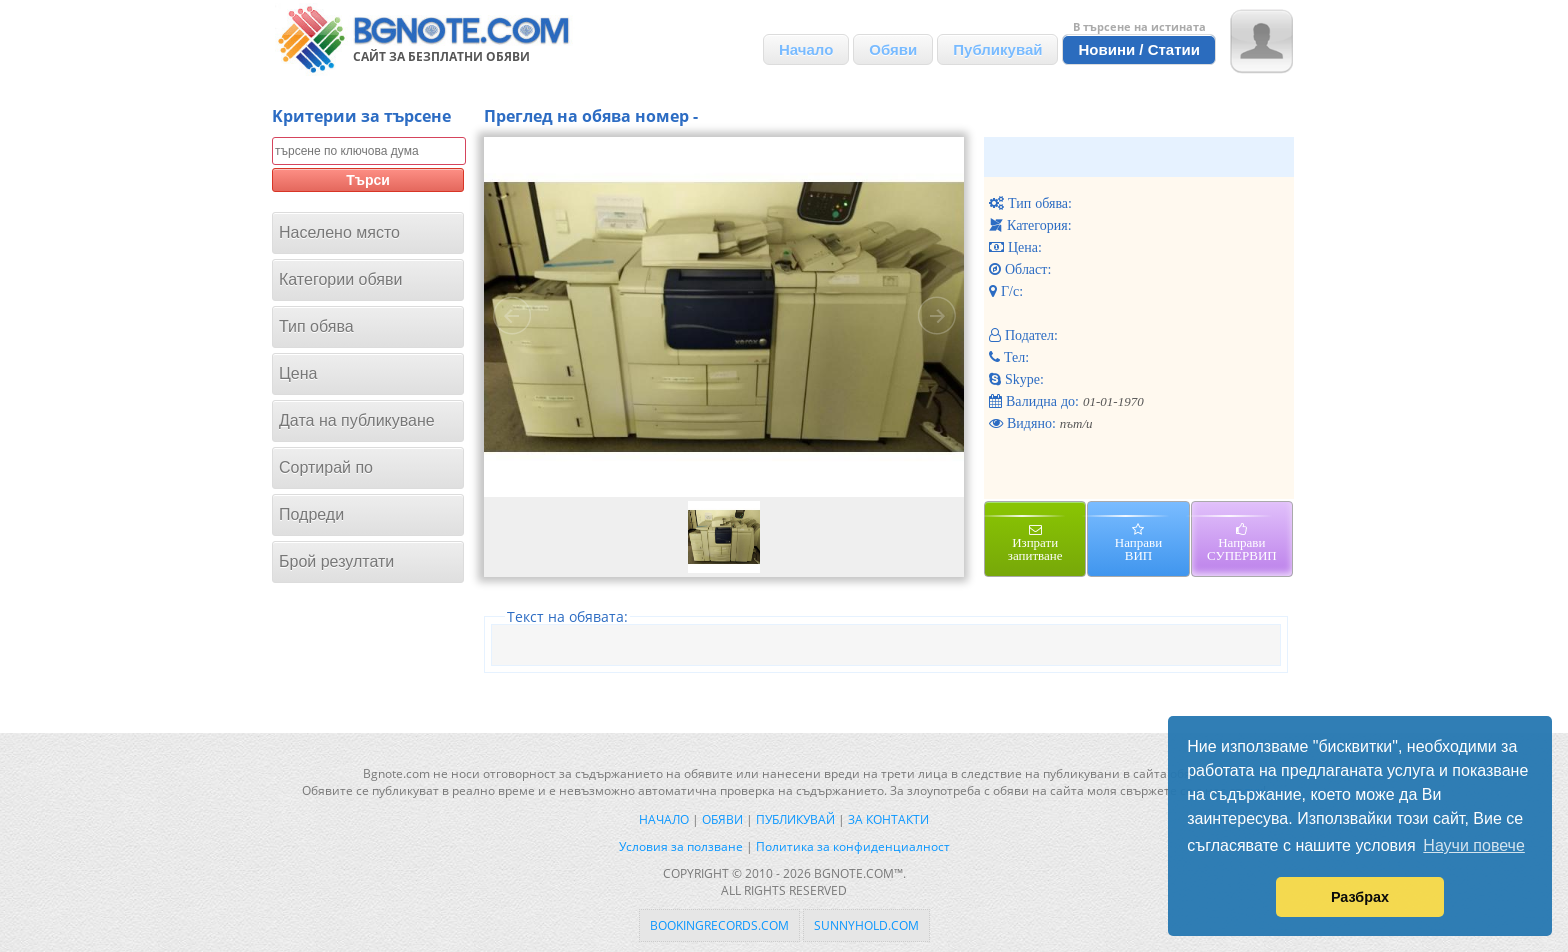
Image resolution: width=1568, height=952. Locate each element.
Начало (806, 49)
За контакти (888, 819)
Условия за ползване (681, 846)
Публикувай (997, 49)
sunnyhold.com (866, 925)
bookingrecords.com (719, 925)
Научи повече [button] (1473, 845)
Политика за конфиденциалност (853, 846)
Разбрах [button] (1360, 897)
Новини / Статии (1139, 49)
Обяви (893, 49)
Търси (368, 180)
